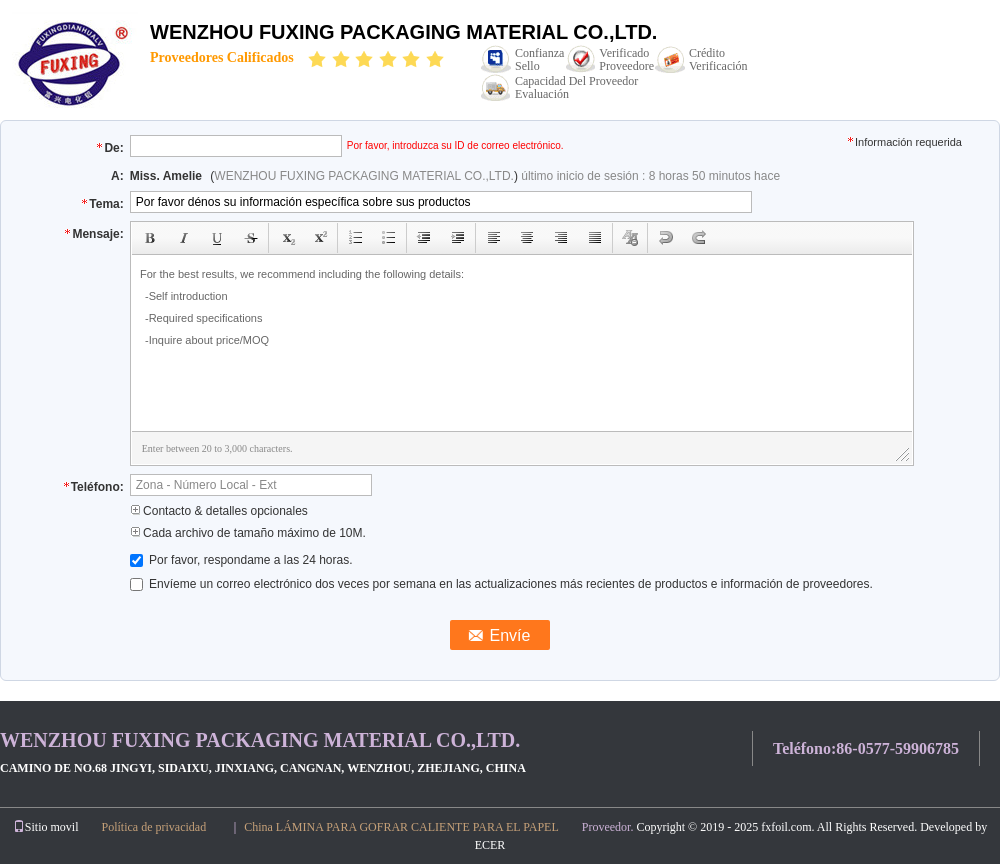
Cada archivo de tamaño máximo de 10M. (248, 533)
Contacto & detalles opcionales (219, 511)
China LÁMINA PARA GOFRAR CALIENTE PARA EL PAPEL (401, 827)
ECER (490, 845)
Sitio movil (46, 827)
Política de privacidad (154, 827)
